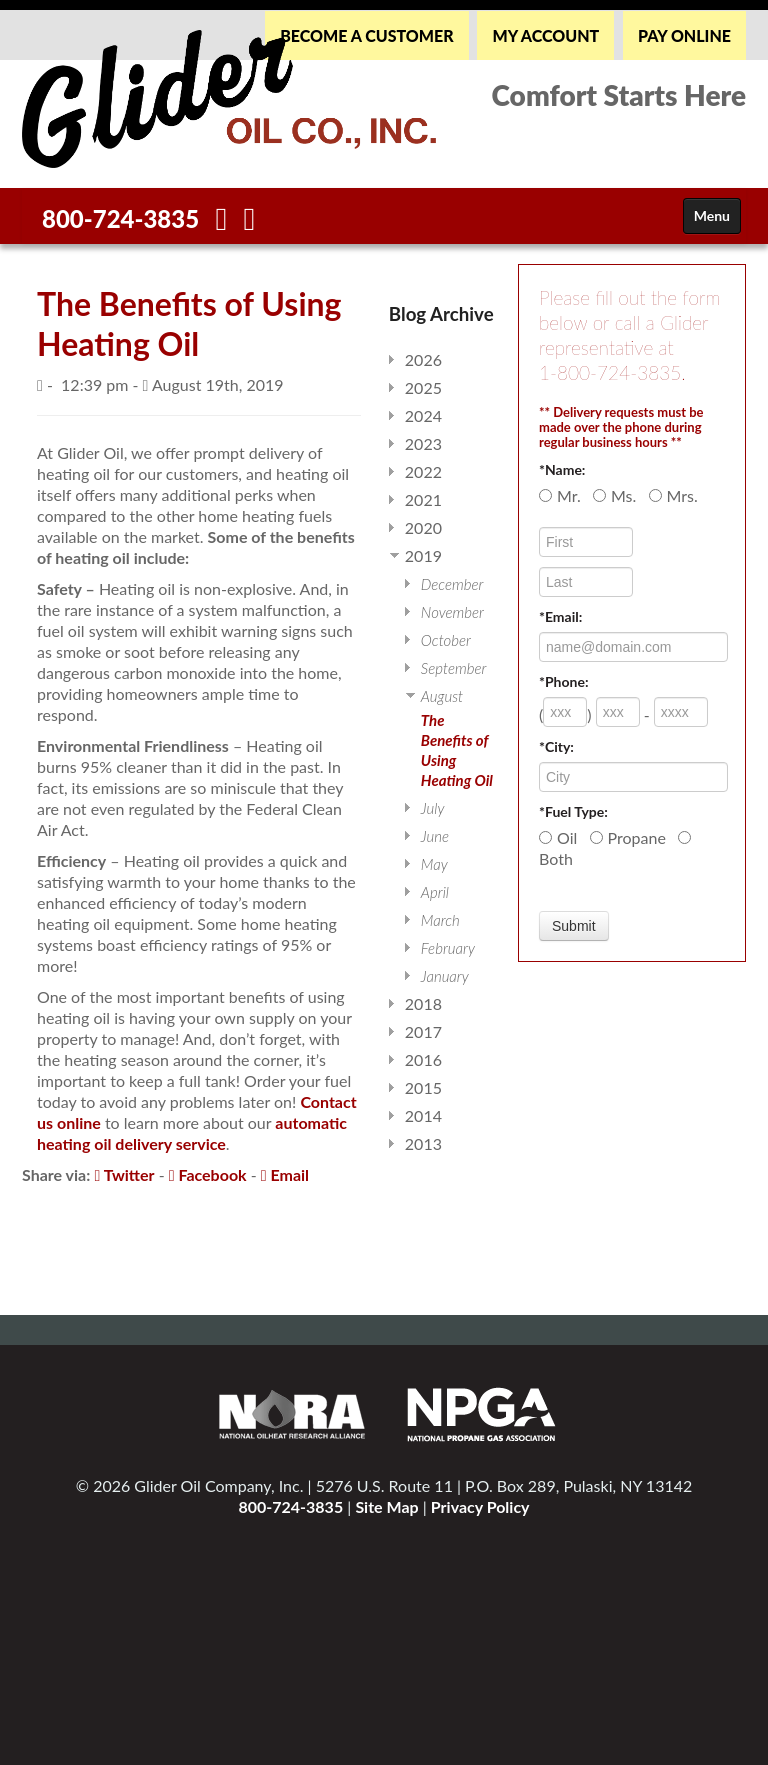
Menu (712, 215)
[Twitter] (250, 223)
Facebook (208, 1174)
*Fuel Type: (573, 811)
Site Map (386, 1506)
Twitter (124, 1174)
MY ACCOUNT (545, 35)
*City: (556, 746)
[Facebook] (222, 223)
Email (285, 1174)
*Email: (560, 616)
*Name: (562, 469)
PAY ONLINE (684, 35)
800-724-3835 (120, 218)
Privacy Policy (480, 1506)
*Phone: (564, 681)
